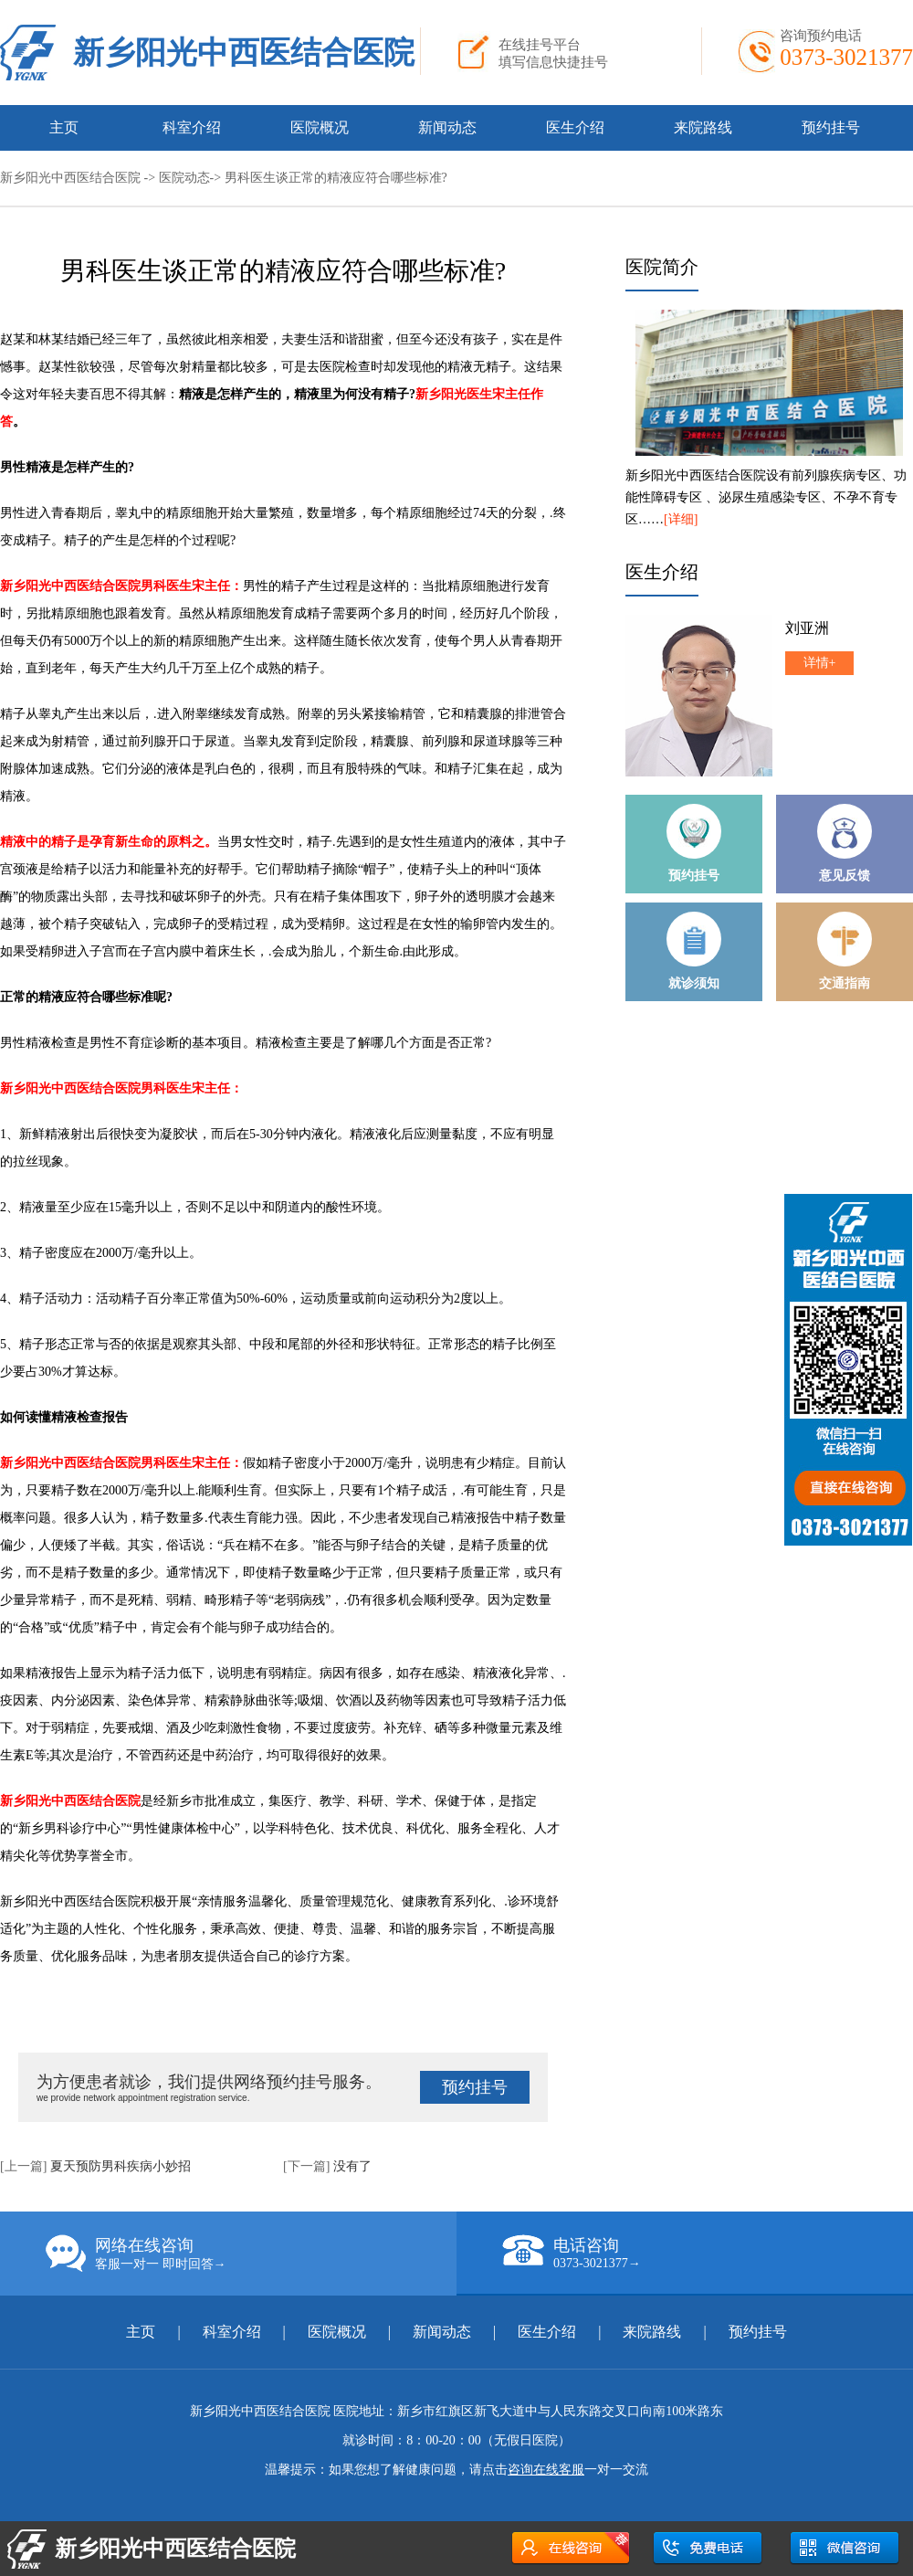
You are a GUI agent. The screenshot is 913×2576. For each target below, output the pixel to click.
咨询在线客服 (546, 2469)
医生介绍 (575, 127)
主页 (64, 127)
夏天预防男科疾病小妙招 (120, 2166)
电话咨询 (707, 2252)
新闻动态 (447, 127)
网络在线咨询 (251, 2253)
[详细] (681, 519)
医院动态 (184, 178)
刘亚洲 (807, 628)
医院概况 (319, 127)
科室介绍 (192, 127)
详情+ (819, 663)
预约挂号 (831, 127)
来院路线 (703, 127)
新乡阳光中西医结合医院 (244, 52)
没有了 (352, 2166)
